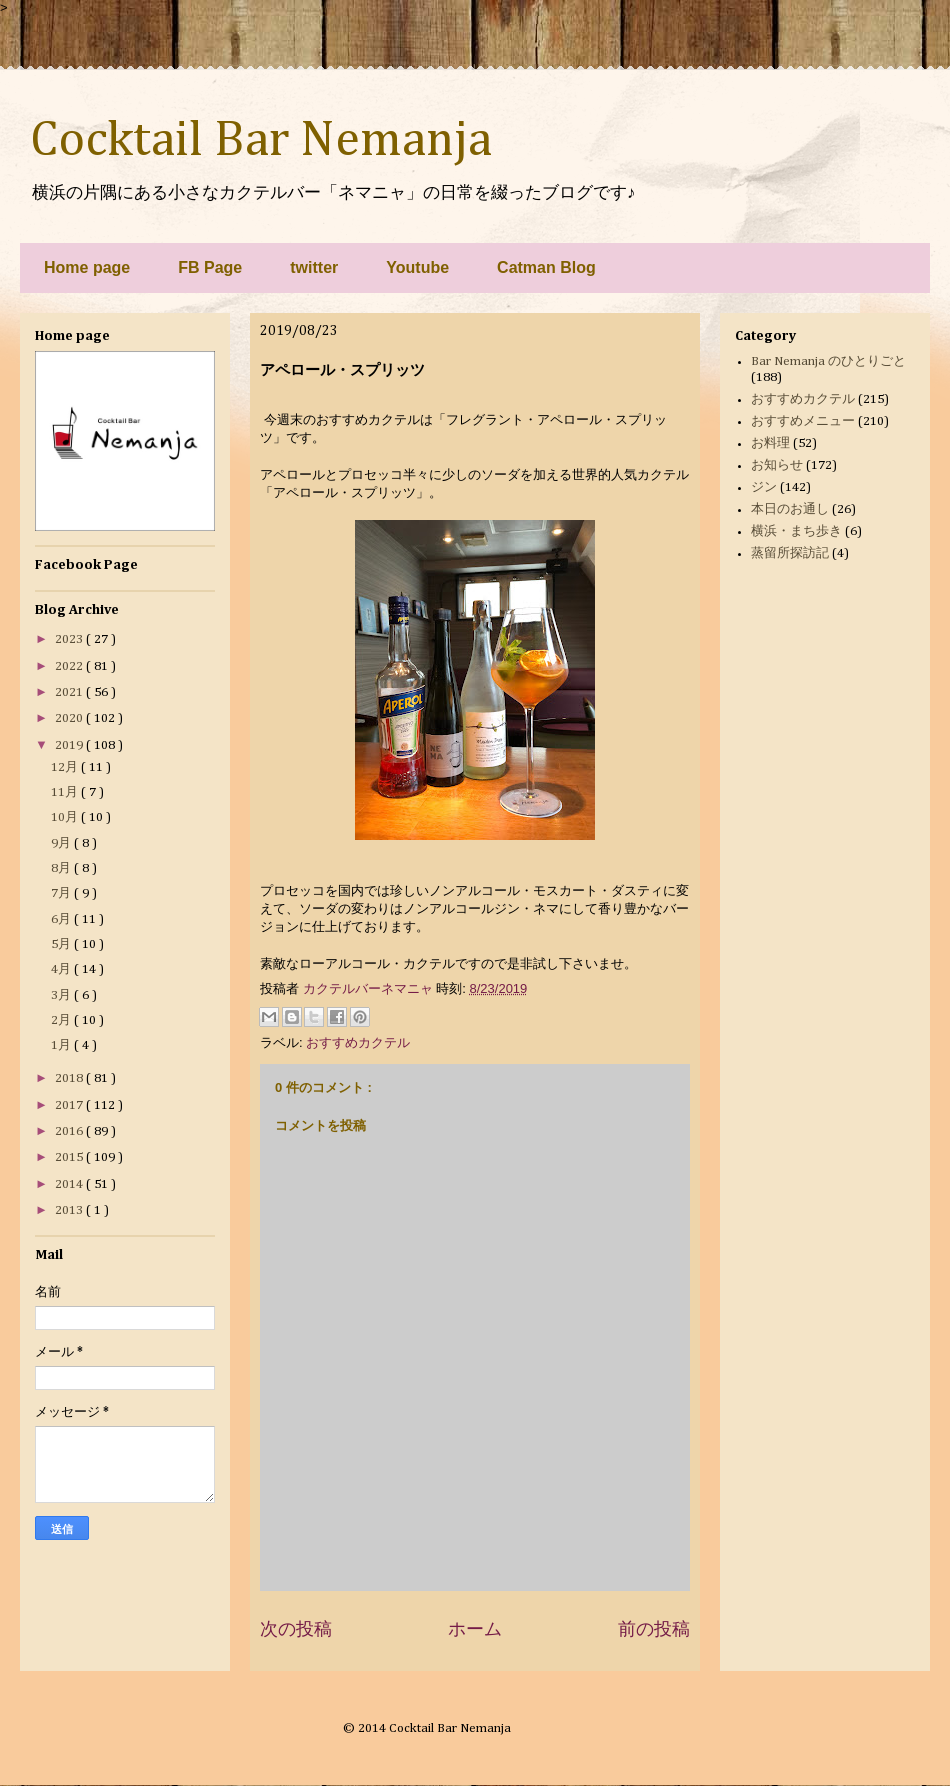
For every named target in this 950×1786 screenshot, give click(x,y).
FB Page (210, 267)
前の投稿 (654, 1629)
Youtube (417, 267)
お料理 (770, 443)
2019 (70, 745)
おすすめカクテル (358, 1042)
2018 (70, 1078)
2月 (62, 1020)
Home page (87, 267)
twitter (314, 267)
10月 (66, 817)
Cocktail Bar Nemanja (261, 141)
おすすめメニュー (803, 421)
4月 (62, 969)
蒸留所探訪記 (790, 553)
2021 (70, 692)
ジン (764, 487)
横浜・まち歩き (796, 531)
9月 (62, 843)
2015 (70, 1157)
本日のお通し (790, 509)
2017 (70, 1105)
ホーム (475, 1629)
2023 (70, 639)
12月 (66, 767)
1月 (62, 1045)
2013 (70, 1210)
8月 (62, 868)
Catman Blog (546, 267)
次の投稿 (296, 1629)
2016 (70, 1131)
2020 (70, 718)
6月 (62, 919)
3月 (62, 995)
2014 (70, 1184)
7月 (62, 893)
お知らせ (777, 465)
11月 (66, 792)
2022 (70, 666)
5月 (62, 944)
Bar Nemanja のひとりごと (828, 361)
